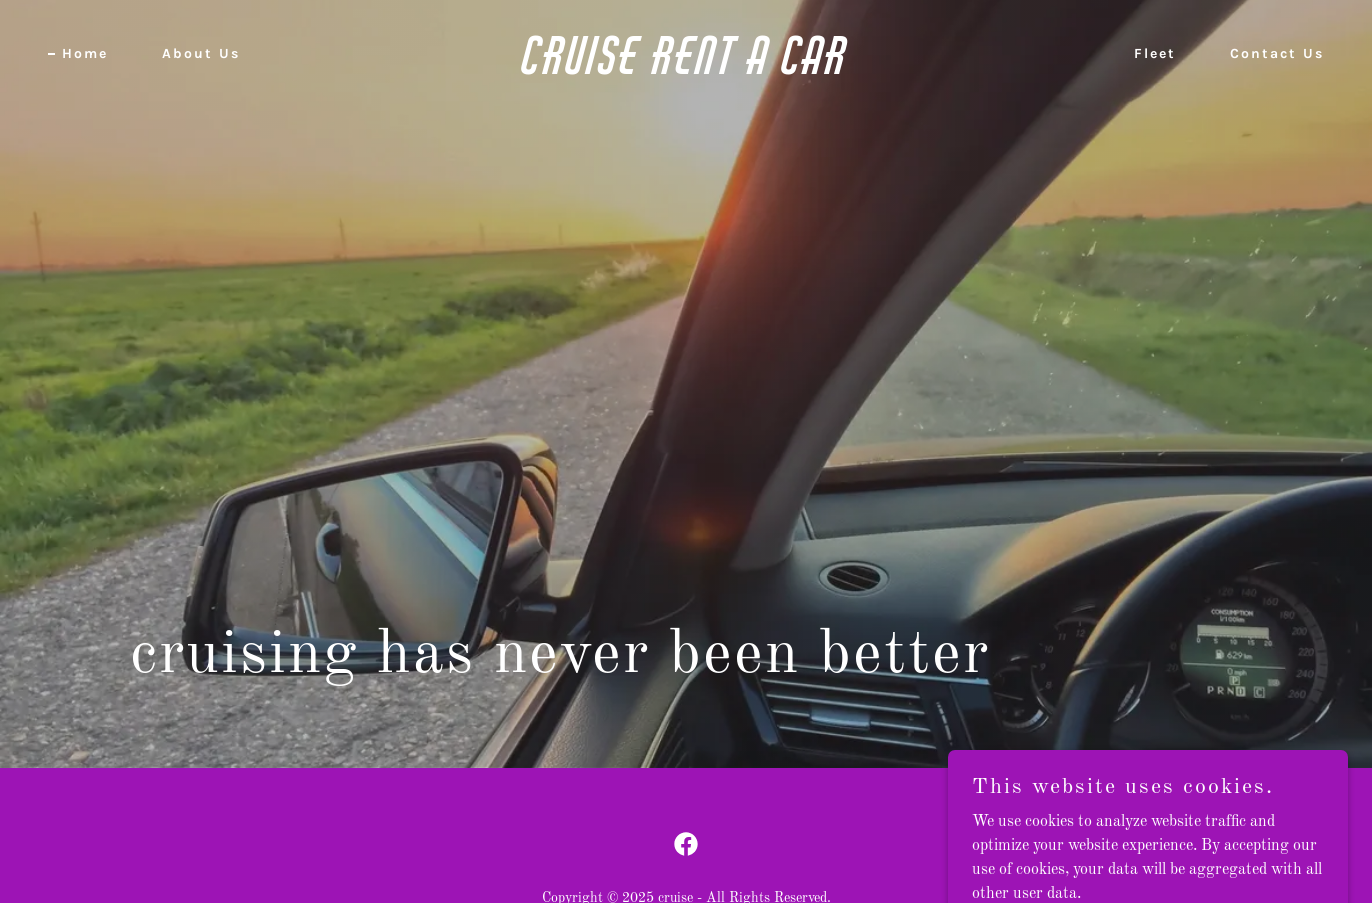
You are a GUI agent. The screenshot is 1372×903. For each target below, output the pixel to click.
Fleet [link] (1155, 53)
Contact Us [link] (1277, 53)
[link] (685, 70)
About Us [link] (201, 53)
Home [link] (85, 53)
